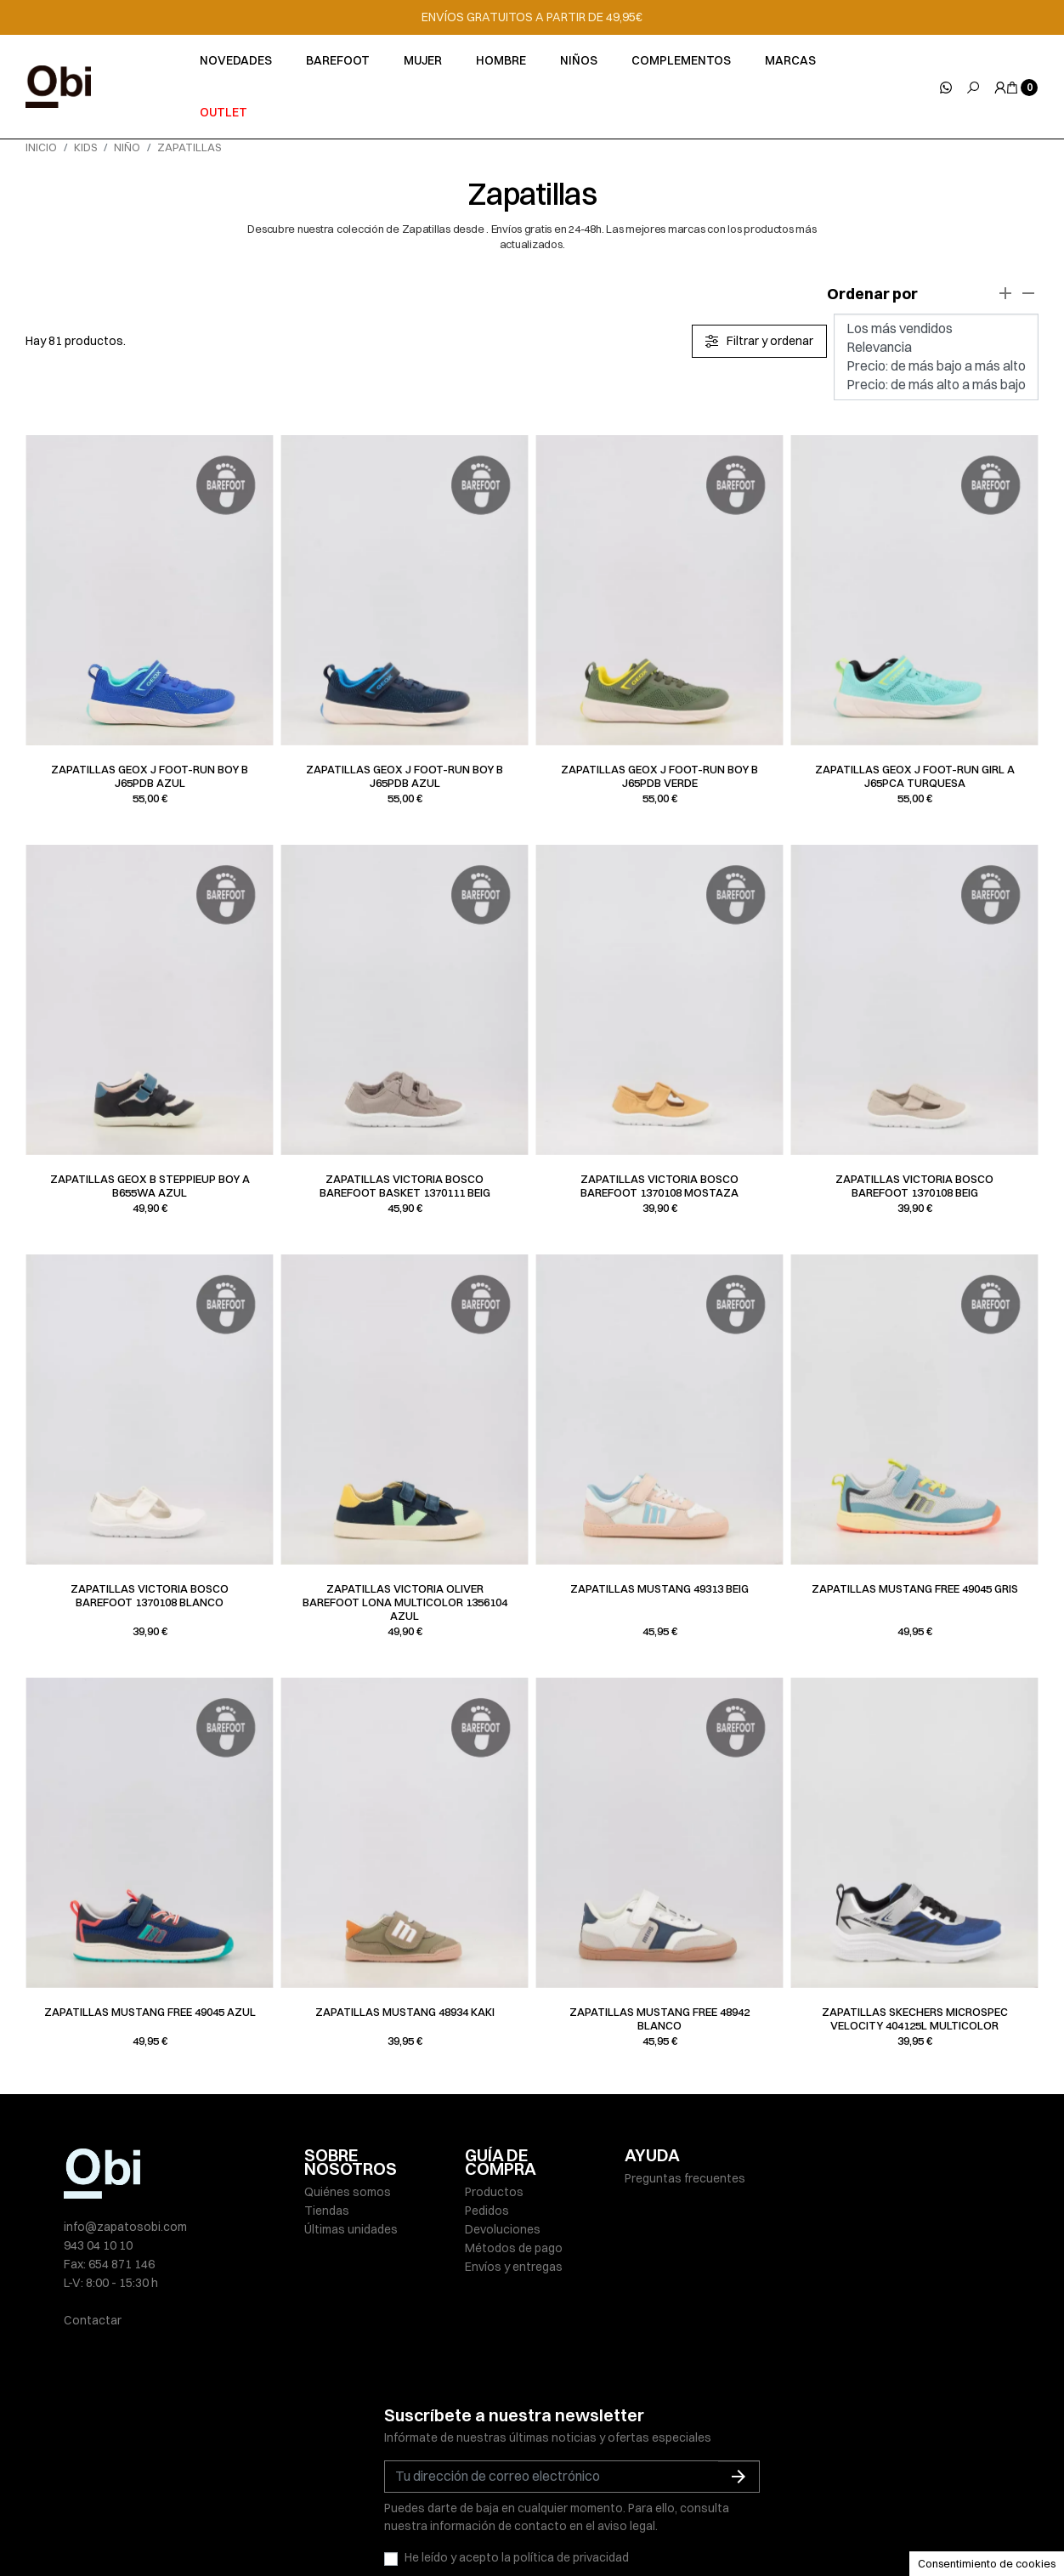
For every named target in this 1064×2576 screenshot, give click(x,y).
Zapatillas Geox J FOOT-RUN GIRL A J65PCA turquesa (915, 776)
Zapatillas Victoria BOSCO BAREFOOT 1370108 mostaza (659, 1185)
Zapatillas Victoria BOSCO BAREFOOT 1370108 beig (914, 1185)
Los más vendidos (936, 329)
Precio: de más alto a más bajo (936, 385)
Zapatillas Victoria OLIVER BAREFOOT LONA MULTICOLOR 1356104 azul (405, 1602)
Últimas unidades (351, 2229)
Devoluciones (502, 2229)
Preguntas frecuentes (685, 2178)
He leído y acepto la (517, 2478)
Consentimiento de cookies (987, 2563)
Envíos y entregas (514, 2266)
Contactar (93, 2320)
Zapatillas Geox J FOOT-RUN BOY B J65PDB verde (659, 776)
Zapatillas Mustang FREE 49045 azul (150, 2011)
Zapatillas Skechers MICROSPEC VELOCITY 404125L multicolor (915, 2018)
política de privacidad (571, 2478)
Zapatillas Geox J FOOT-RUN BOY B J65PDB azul (149, 776)
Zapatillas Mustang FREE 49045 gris (915, 1588)
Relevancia (936, 347)
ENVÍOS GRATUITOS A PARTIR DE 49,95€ (532, 17)
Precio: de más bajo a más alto (936, 366)
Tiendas (326, 2210)
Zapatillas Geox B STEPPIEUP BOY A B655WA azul (150, 1185)
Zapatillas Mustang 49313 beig (659, 1588)
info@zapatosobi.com (125, 2226)
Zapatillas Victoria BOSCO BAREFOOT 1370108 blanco (150, 1595)
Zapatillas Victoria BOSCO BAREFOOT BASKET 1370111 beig (405, 1185)
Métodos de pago (514, 2248)
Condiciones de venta (687, 2526)
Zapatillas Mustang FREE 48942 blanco (659, 2018)
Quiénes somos (347, 2192)
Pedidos (487, 2210)
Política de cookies (562, 2526)
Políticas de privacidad (437, 2526)
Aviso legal (333, 2526)
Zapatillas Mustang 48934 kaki (405, 2011)
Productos (494, 2192)
